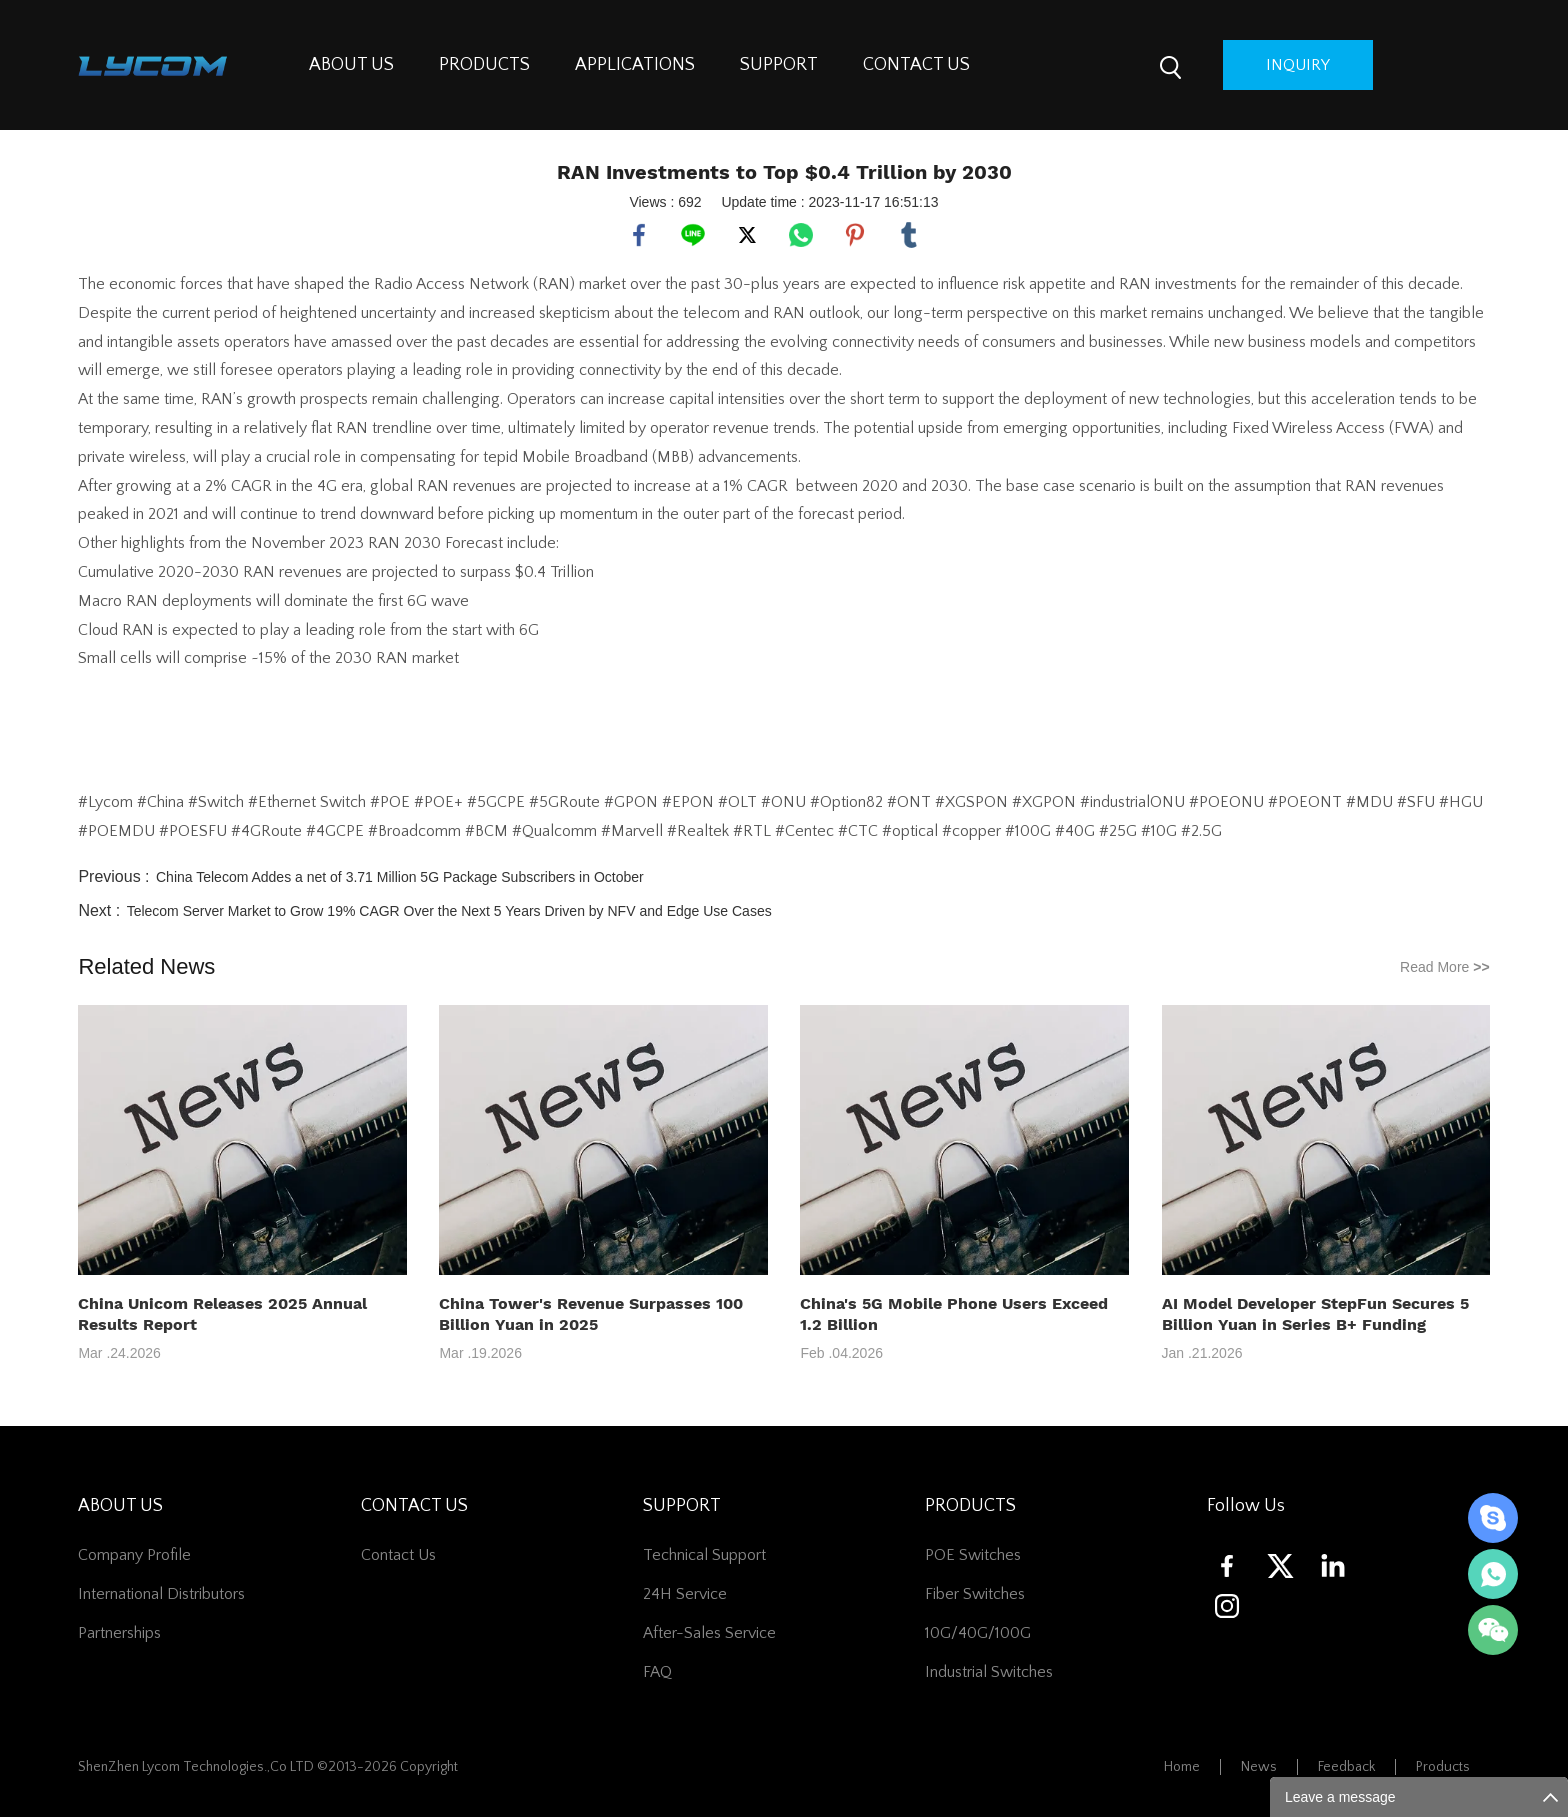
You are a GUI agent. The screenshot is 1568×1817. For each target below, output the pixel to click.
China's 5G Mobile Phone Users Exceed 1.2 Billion (954, 1314)
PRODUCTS (484, 65)
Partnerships (119, 1633)
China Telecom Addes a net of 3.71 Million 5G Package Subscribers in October (400, 877)
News (1259, 1767)
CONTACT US (916, 65)
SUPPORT (779, 65)
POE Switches (973, 1555)
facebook (639, 235)
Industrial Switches (989, 1672)
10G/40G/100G (978, 1633)
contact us (398, 1555)
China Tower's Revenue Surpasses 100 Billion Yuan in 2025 (591, 1314)
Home (1182, 1767)
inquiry (1298, 65)
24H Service (685, 1594)
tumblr (909, 235)
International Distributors (161, 1594)
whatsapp (801, 235)
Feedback (1346, 1767)
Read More (1445, 967)
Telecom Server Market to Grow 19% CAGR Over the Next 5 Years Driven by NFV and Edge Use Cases (449, 911)
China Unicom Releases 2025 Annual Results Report (222, 1314)
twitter (747, 235)
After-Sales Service (709, 1633)
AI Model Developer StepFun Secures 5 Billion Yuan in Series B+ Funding (1315, 1314)
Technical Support (704, 1555)
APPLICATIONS (635, 65)
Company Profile (134, 1555)
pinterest (855, 235)
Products (1443, 1767)
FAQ (657, 1672)
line (693, 235)
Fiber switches (975, 1594)
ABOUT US (351, 65)
